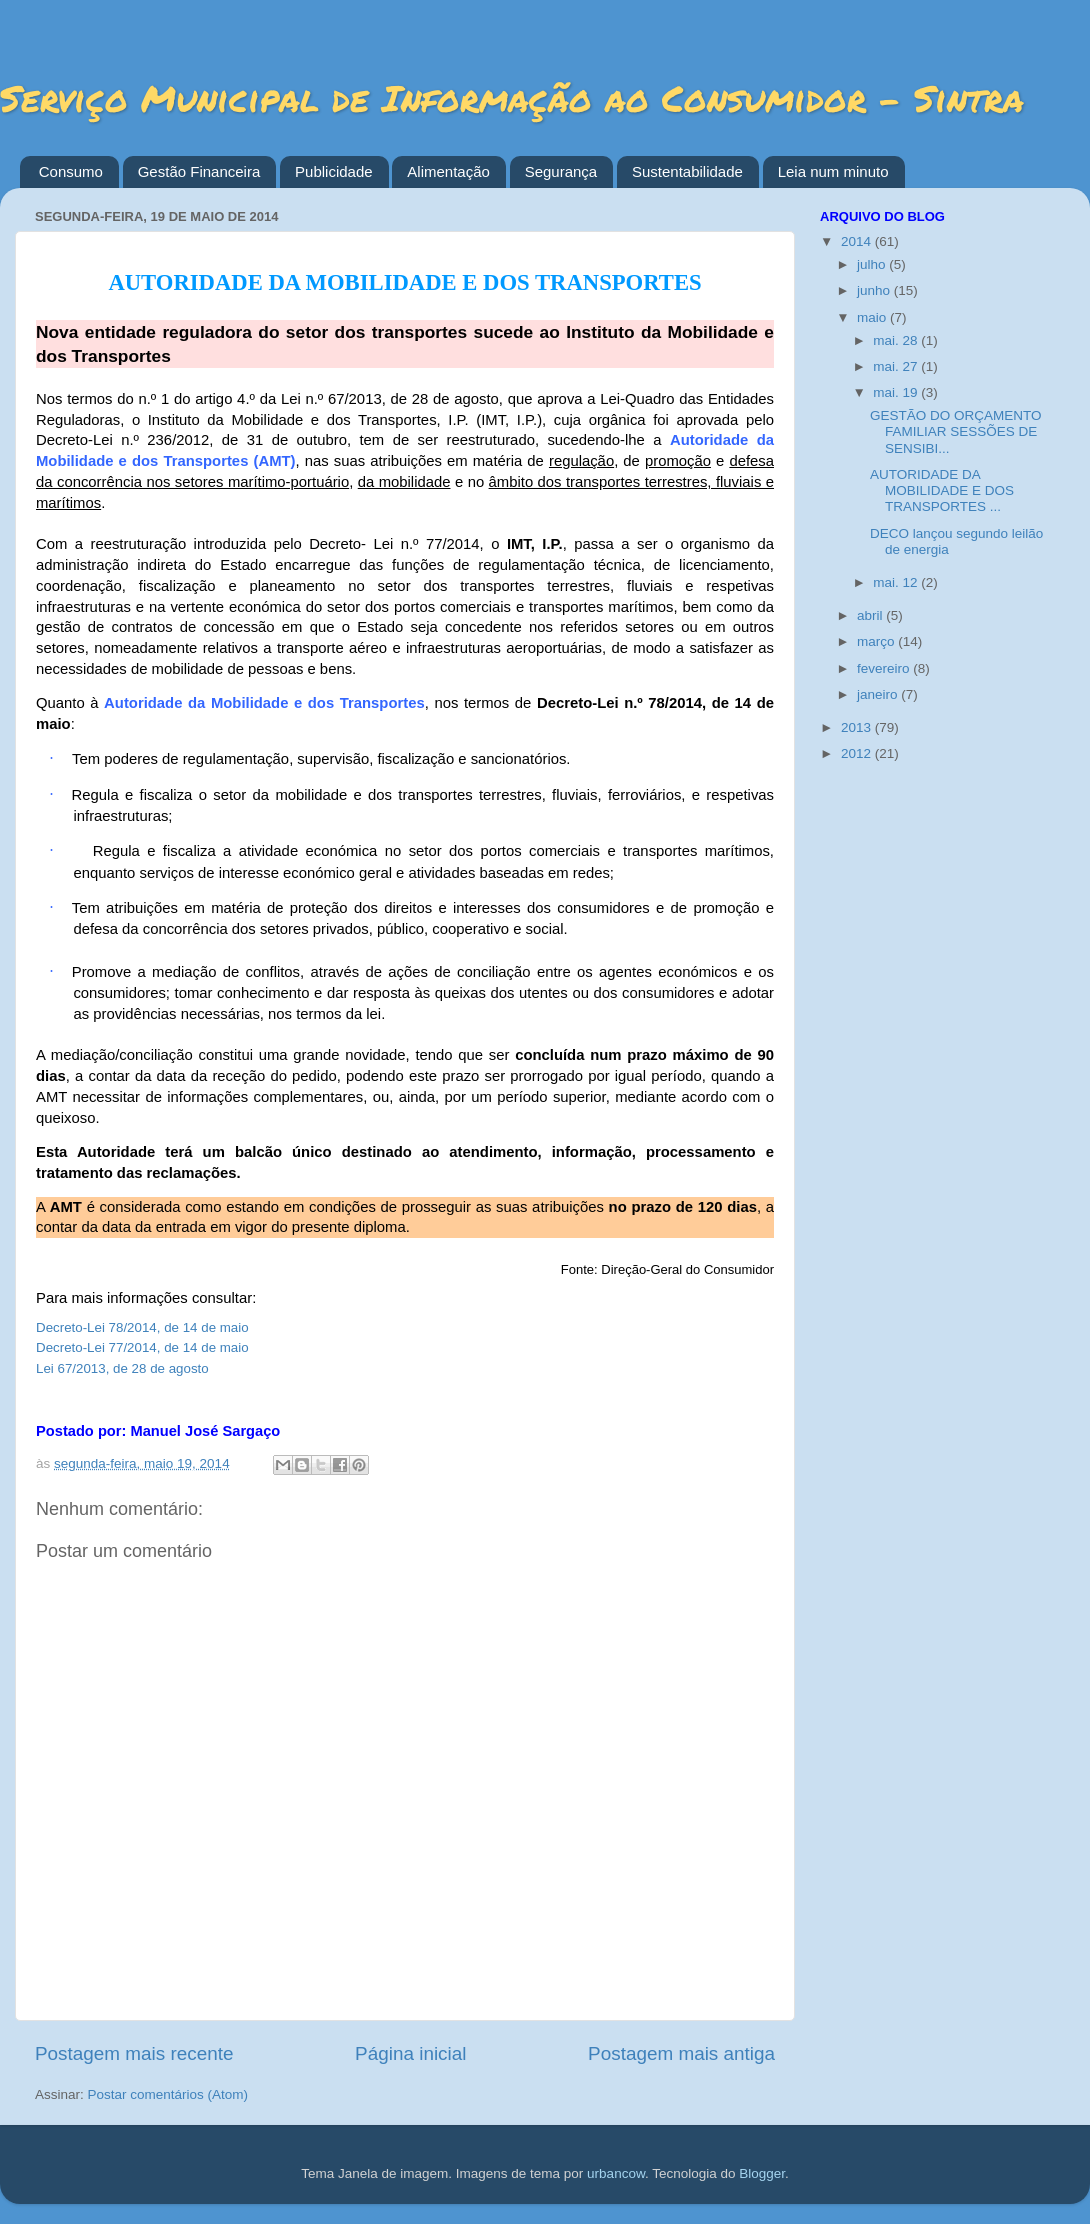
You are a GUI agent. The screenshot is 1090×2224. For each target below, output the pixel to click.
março (877, 641)
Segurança (561, 171)
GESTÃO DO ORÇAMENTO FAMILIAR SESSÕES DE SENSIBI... (956, 431)
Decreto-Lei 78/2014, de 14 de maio (142, 1327)
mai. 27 (897, 366)
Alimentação (448, 171)
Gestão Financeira (199, 171)
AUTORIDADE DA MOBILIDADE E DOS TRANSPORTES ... (942, 490)
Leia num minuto (833, 171)
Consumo (71, 171)
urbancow (616, 2173)
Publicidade (334, 171)
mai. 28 (897, 340)
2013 (858, 727)
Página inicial (410, 2053)
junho (875, 290)
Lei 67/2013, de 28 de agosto (122, 1368)
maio (873, 317)
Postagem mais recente (134, 2053)
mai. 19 (897, 392)
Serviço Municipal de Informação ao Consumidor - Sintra (512, 97)
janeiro (879, 694)
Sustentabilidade (687, 171)
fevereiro (885, 668)
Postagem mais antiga (681, 2053)
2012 (858, 753)
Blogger (762, 2173)
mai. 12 (897, 582)
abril (871, 615)
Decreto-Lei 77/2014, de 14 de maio (142, 1347)
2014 (858, 241)
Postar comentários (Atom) (168, 2094)
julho (873, 264)
